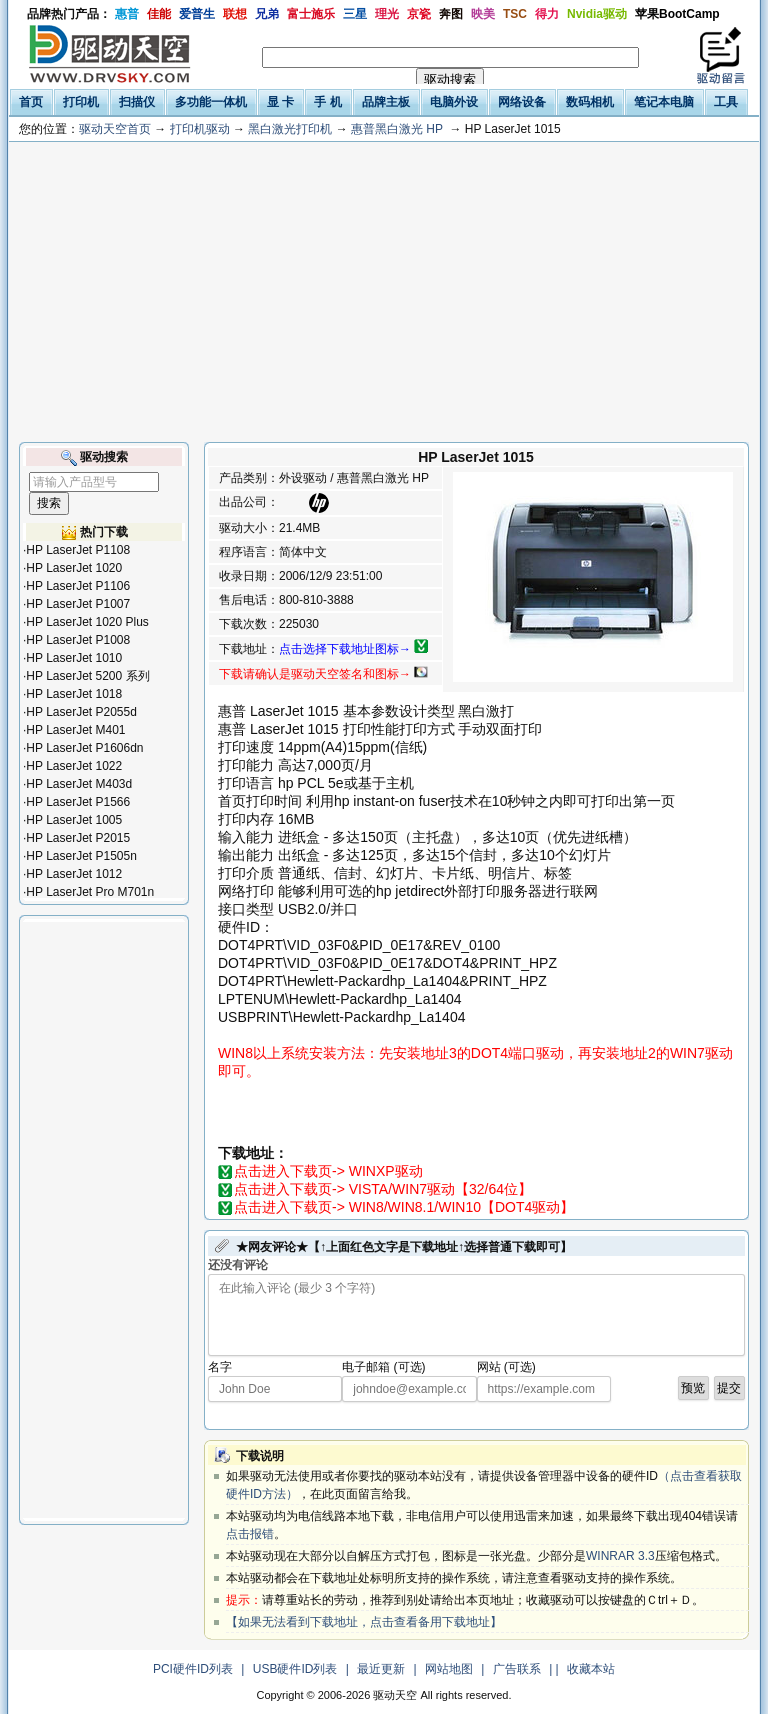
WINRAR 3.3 (620, 1556)
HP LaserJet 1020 (74, 568)
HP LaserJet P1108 (78, 550)
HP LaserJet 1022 (74, 766)
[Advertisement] (384, 292)
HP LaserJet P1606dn (84, 748)
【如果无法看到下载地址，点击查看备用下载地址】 (364, 1622)
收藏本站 (591, 1669)
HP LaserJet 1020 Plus (87, 622)
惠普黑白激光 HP (397, 129)
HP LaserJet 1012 (74, 874)
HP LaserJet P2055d (81, 712)
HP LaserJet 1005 (74, 820)
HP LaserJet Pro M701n (90, 892)
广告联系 (517, 1669)
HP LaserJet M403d (79, 784)
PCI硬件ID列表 (193, 1669)
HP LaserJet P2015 (78, 838)
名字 (220, 1367)
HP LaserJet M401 (75, 730)
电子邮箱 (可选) (383, 1367)
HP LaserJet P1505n (81, 856)
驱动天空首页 (115, 129)
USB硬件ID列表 (295, 1669)
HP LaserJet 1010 (74, 658)
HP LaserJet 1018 (74, 694)
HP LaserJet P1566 (78, 802)
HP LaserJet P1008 (78, 640)
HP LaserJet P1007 (78, 604)
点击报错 (250, 1534)
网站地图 (449, 1669)
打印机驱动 (200, 129)
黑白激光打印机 (290, 129)
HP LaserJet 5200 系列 (87, 676)
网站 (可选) (506, 1367)
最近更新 (381, 1669)
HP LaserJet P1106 (78, 586)
